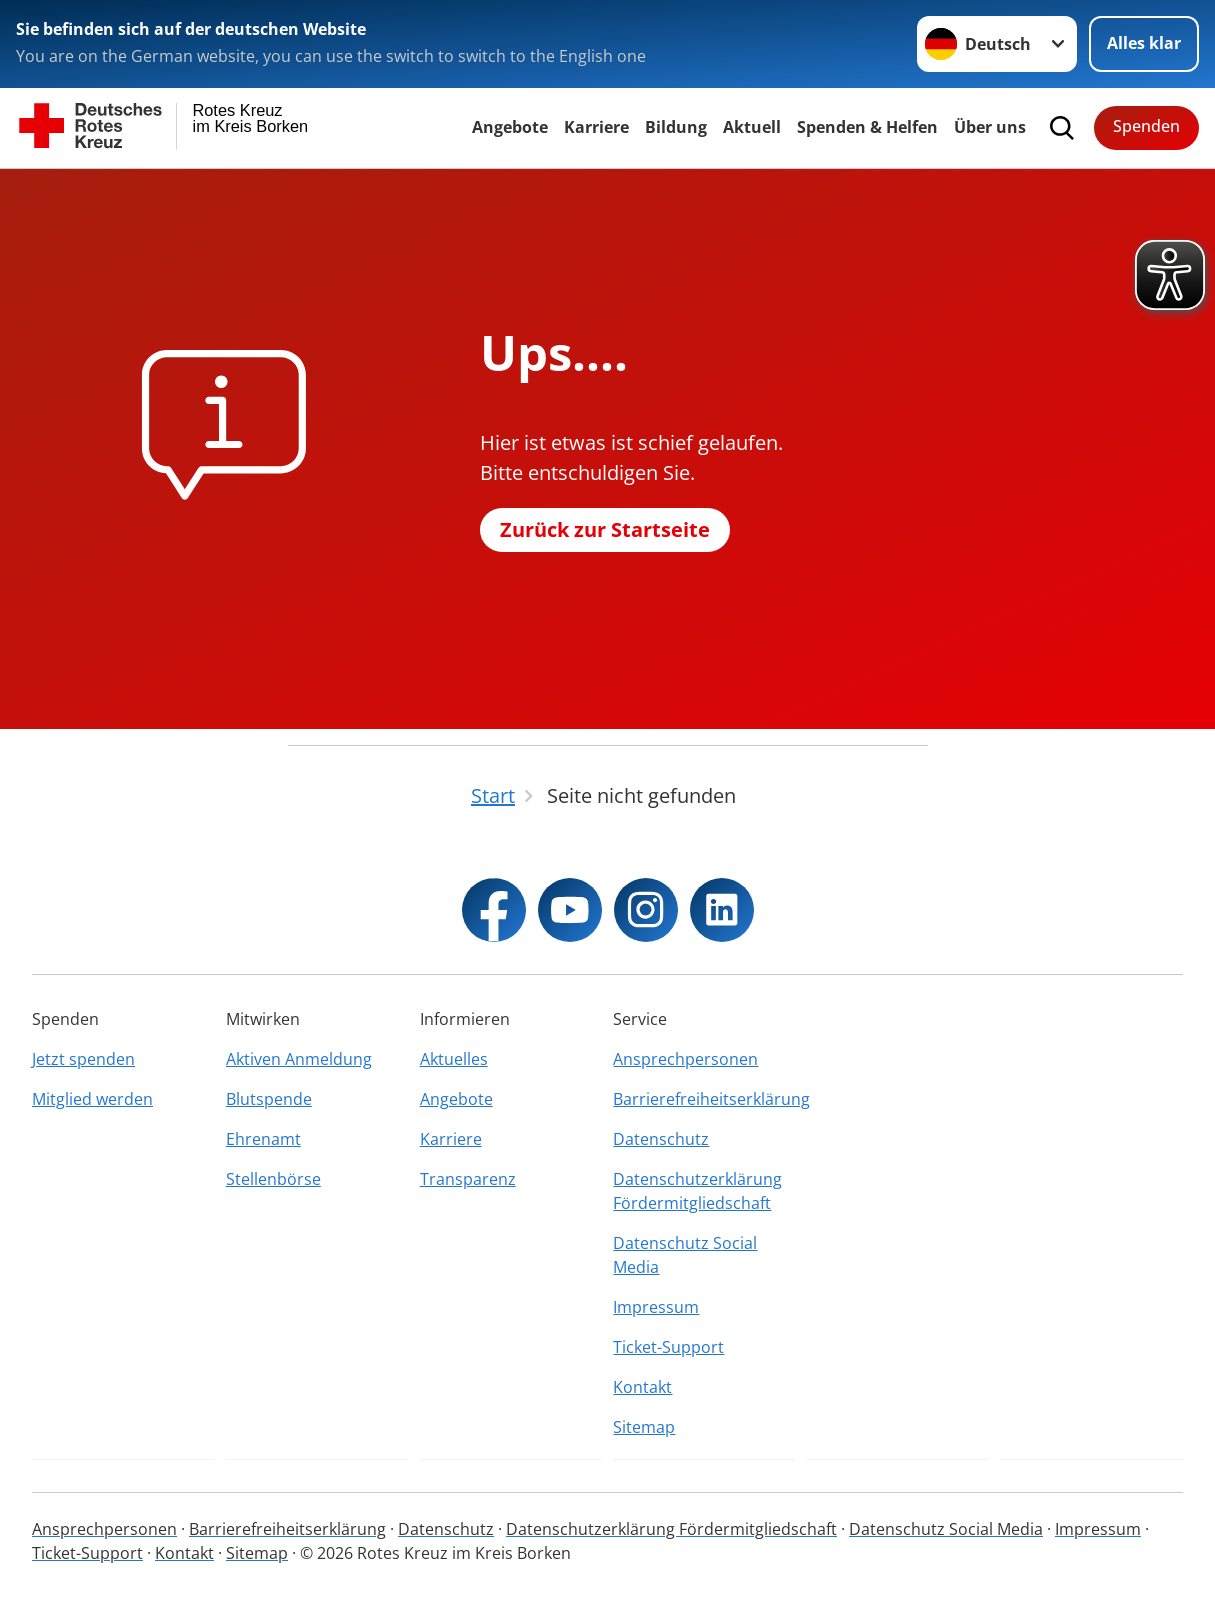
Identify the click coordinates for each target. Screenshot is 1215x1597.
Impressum (656, 1307)
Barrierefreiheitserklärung (704, 1099)
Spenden (1146, 126)
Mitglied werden (92, 1099)
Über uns (990, 127)
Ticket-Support (668, 1347)
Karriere (596, 127)
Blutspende (269, 1099)
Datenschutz (661, 1139)
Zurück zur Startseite (605, 529)
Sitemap (644, 1427)
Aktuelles (454, 1059)
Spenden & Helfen (867, 127)
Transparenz (468, 1179)
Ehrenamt (263, 1139)
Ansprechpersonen (685, 1059)
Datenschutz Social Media (685, 1255)
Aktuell (752, 127)
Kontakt (642, 1387)
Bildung (676, 127)
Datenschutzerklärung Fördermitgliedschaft (697, 1191)
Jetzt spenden (83, 1059)
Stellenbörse (273, 1179)
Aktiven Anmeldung (299, 1059)
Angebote (510, 127)
